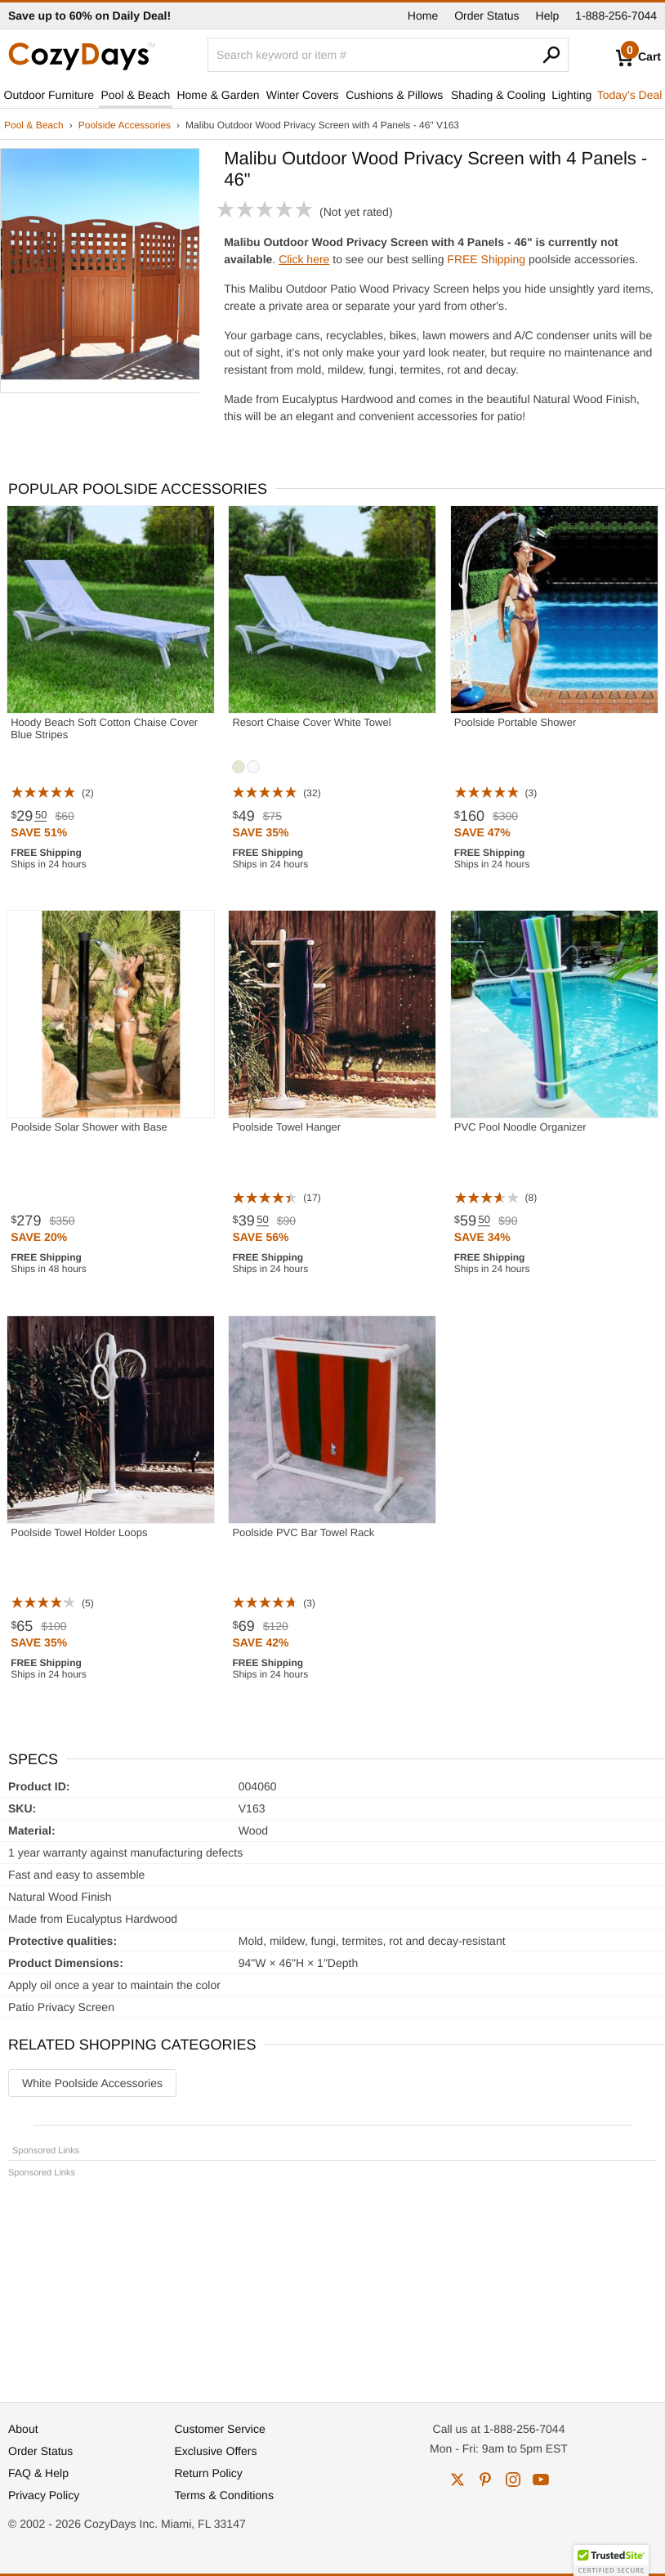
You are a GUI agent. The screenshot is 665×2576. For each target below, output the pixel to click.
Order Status (486, 15)
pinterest (485, 2479)
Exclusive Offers (216, 2450)
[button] (611, 2560)
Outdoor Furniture (49, 94)
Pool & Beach (135, 94)
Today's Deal (630, 94)
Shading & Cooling (498, 94)
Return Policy (209, 2473)
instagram (513, 2479)
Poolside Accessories (124, 125)
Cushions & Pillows (394, 94)
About (23, 2428)
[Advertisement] (332, 2282)
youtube (541, 2479)
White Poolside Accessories (92, 2083)
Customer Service (220, 2428)
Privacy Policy (43, 2495)
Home (423, 15)
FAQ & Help (38, 2473)
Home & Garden (217, 94)
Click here (304, 259)
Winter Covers (302, 94)
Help (548, 15)
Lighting (571, 94)
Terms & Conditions (224, 2495)
